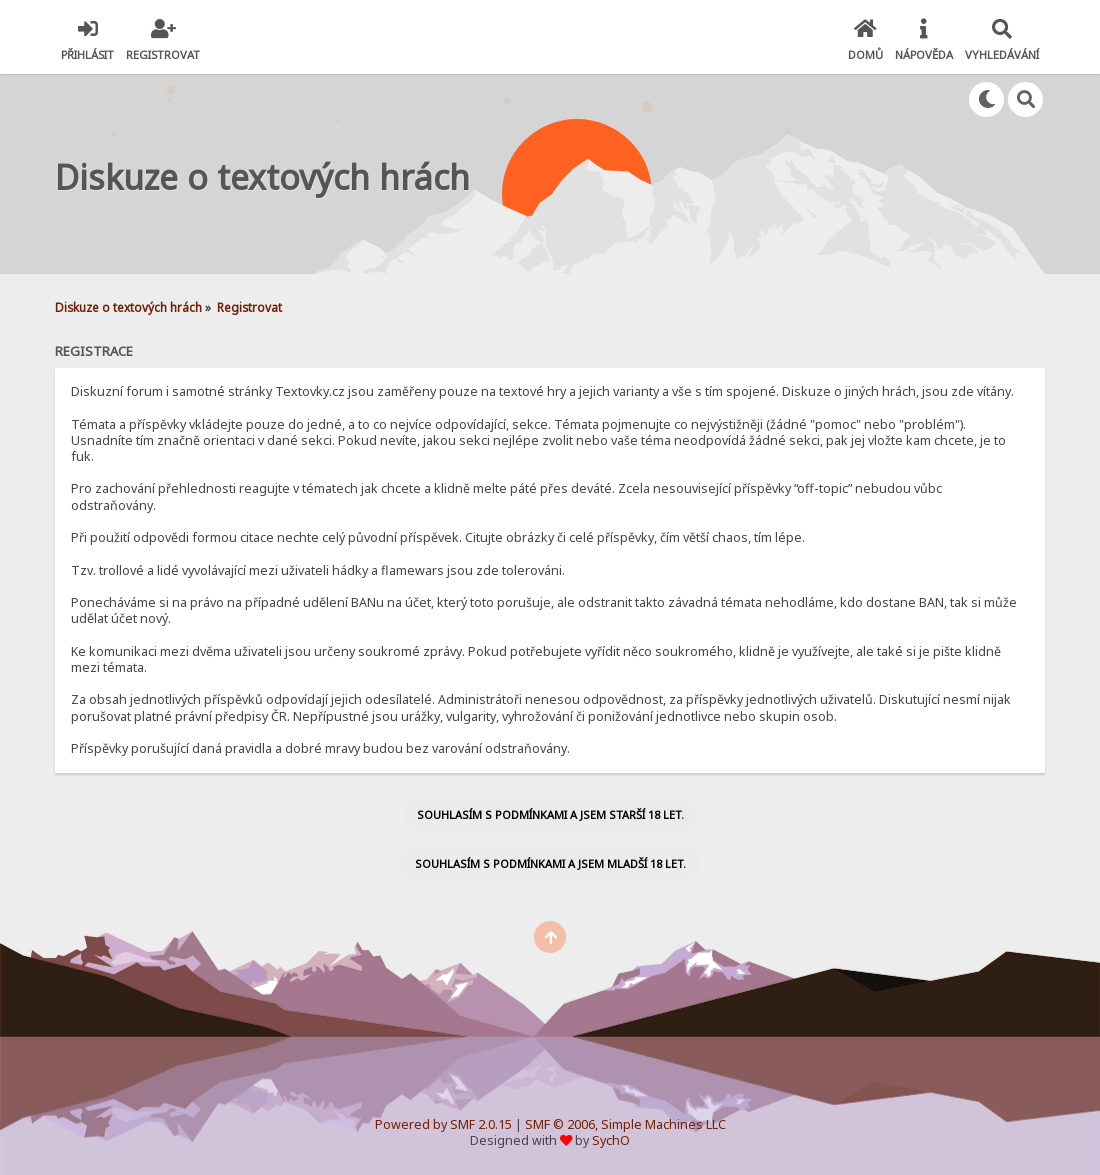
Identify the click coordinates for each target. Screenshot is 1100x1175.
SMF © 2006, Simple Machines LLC (625, 1124)
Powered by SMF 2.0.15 (443, 1124)
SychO (611, 1140)
